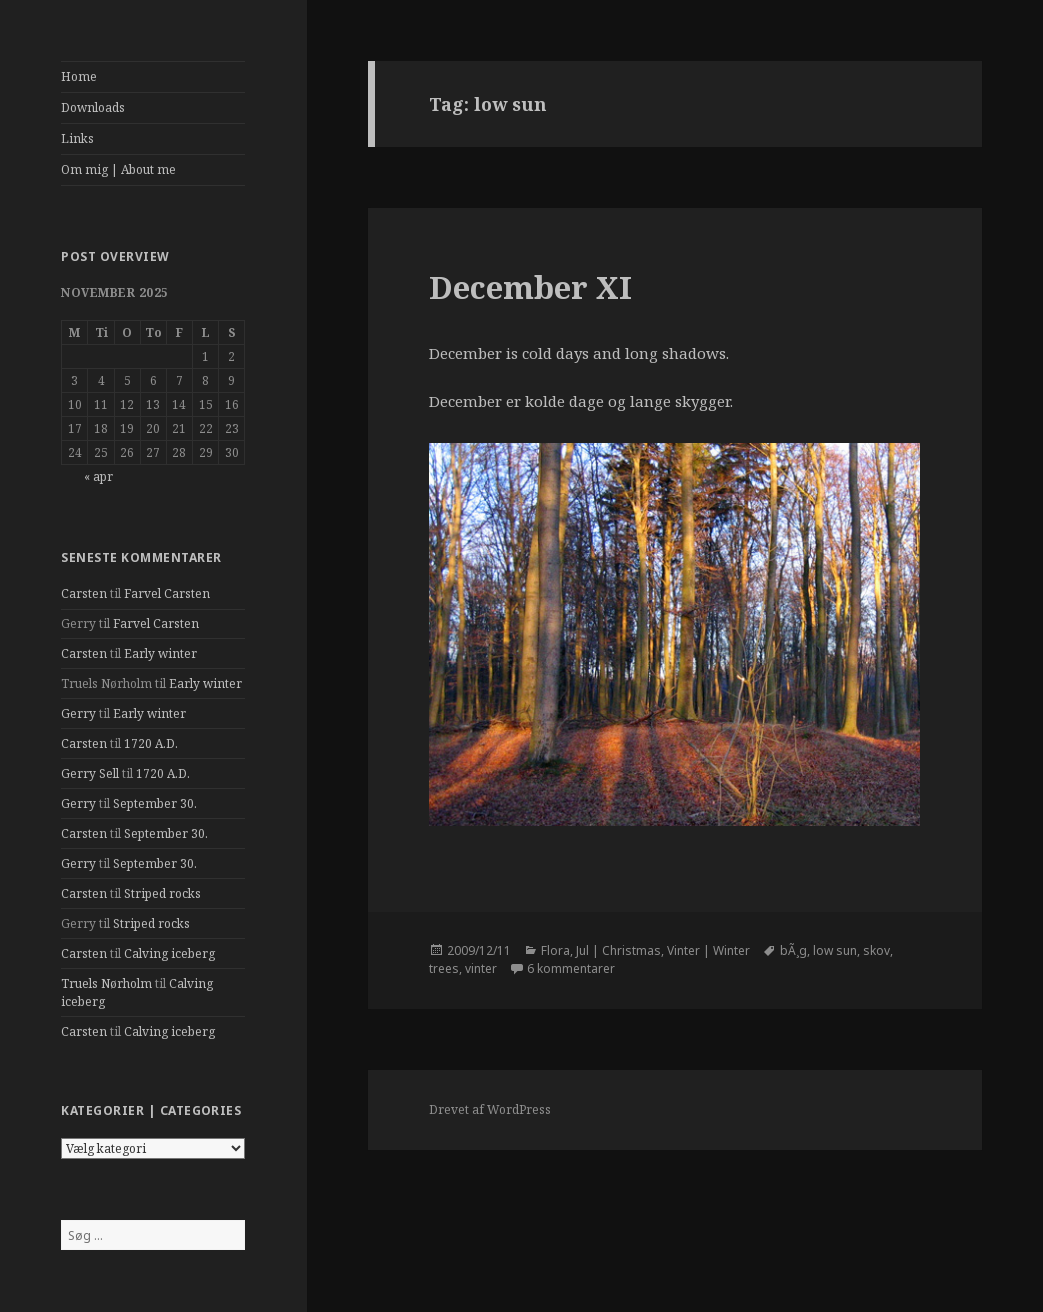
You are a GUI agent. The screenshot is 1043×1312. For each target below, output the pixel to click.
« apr (98, 476)
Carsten (84, 593)
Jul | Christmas (618, 950)
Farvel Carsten (167, 593)
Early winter (160, 653)
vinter (481, 968)
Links (77, 138)
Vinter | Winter (708, 950)
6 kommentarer (571, 968)
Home (79, 76)
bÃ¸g (793, 950)
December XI (530, 287)
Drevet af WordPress (490, 1109)
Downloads (93, 107)
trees (444, 968)
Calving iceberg (169, 953)
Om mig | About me (118, 169)
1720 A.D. (151, 743)
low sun (835, 950)
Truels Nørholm (106, 983)
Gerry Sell (90, 773)
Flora (555, 950)
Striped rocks (162, 893)
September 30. (155, 803)
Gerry (78, 713)
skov (876, 950)
